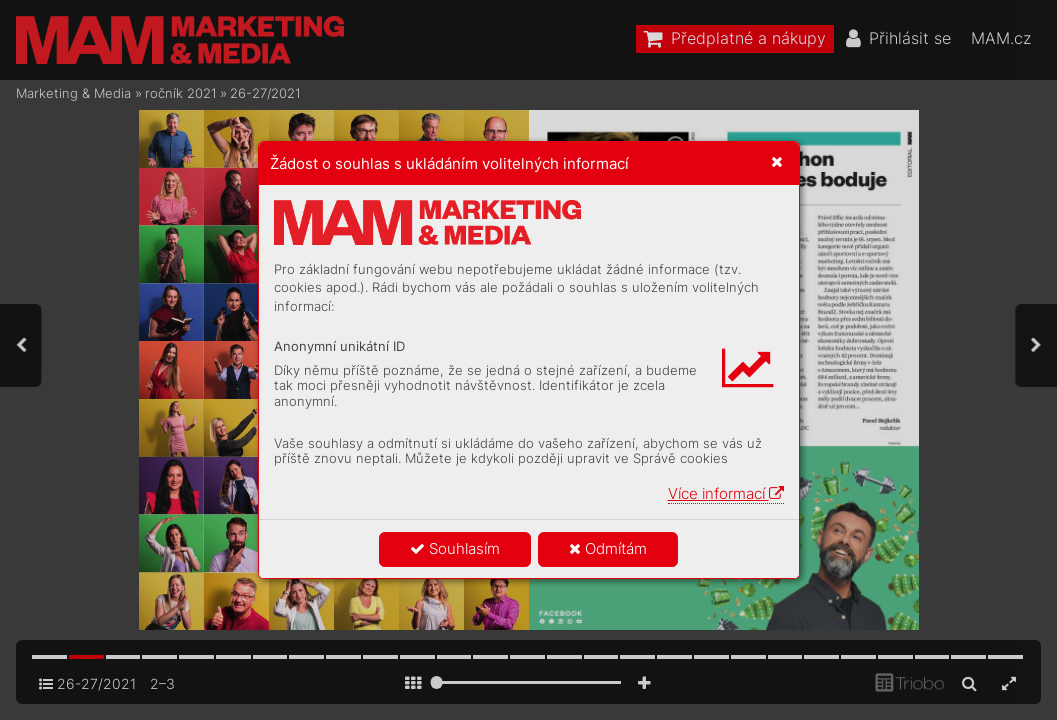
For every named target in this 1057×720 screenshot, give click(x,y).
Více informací (726, 493)
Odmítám (608, 548)
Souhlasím (455, 548)
